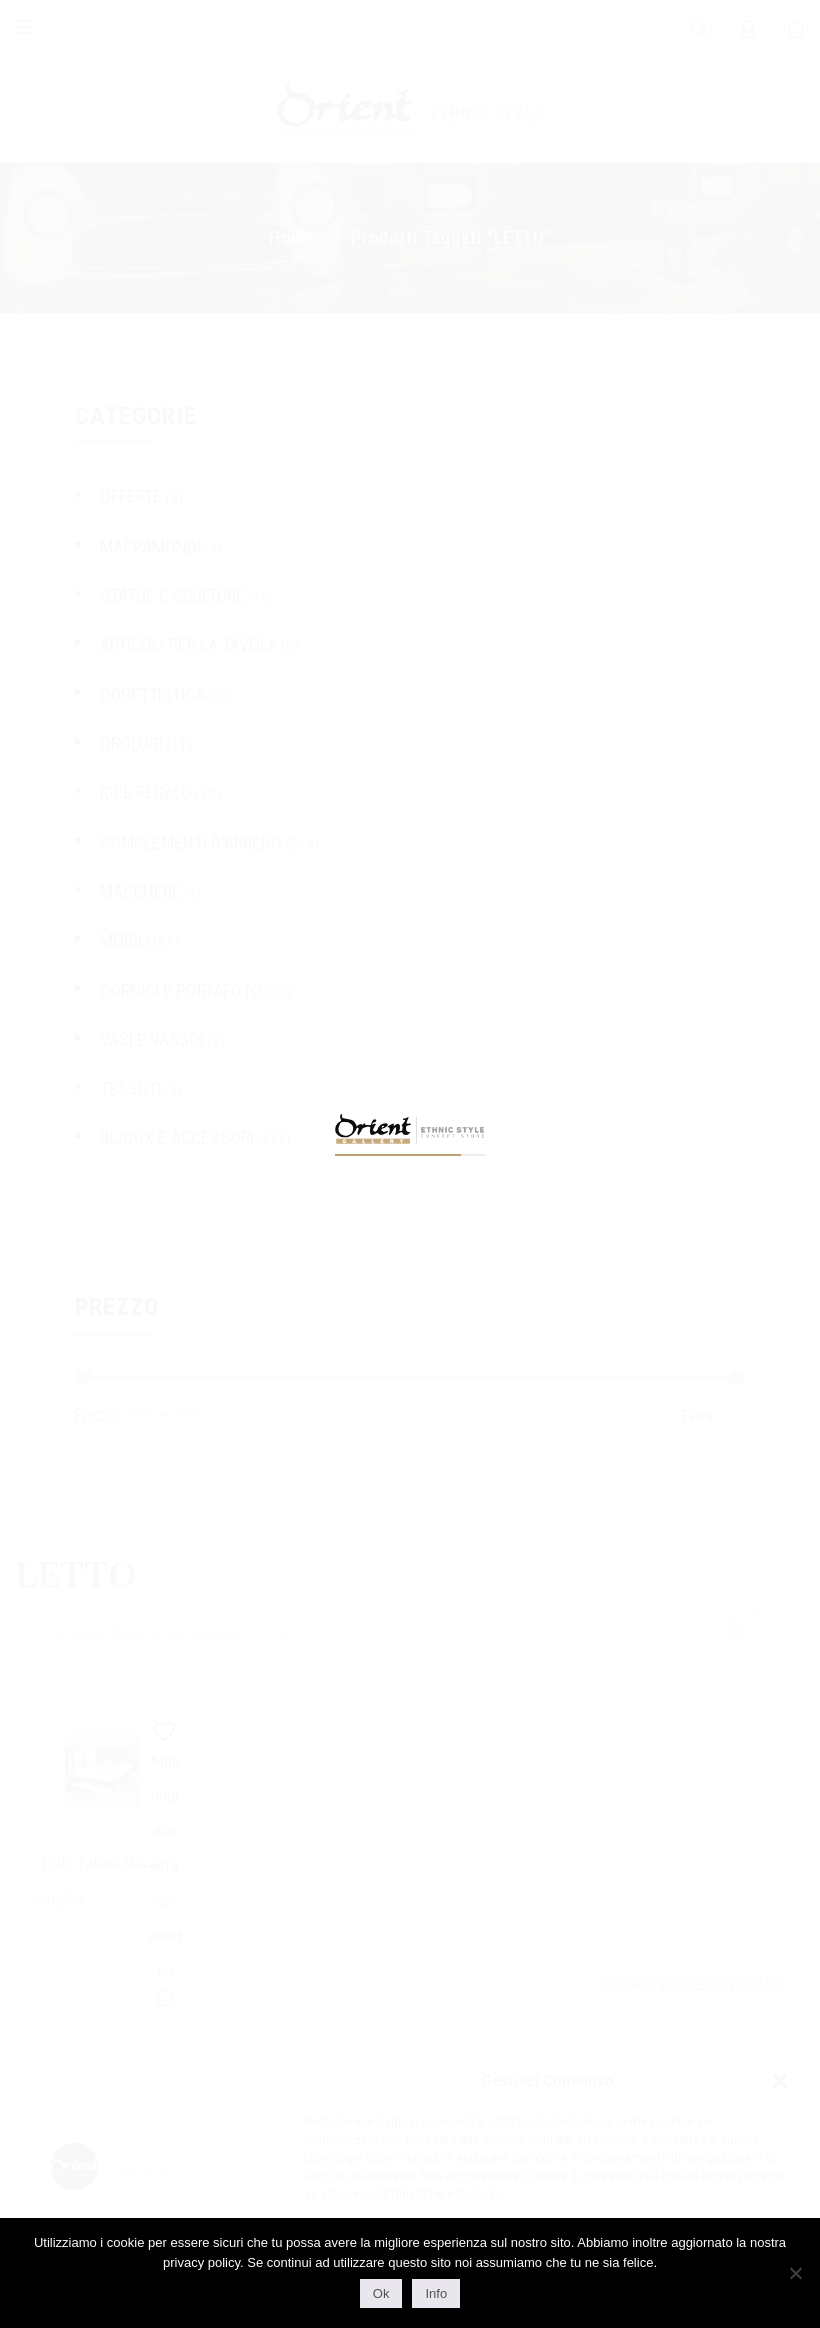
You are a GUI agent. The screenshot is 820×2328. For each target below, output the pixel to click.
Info (436, 2293)
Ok (381, 2293)
